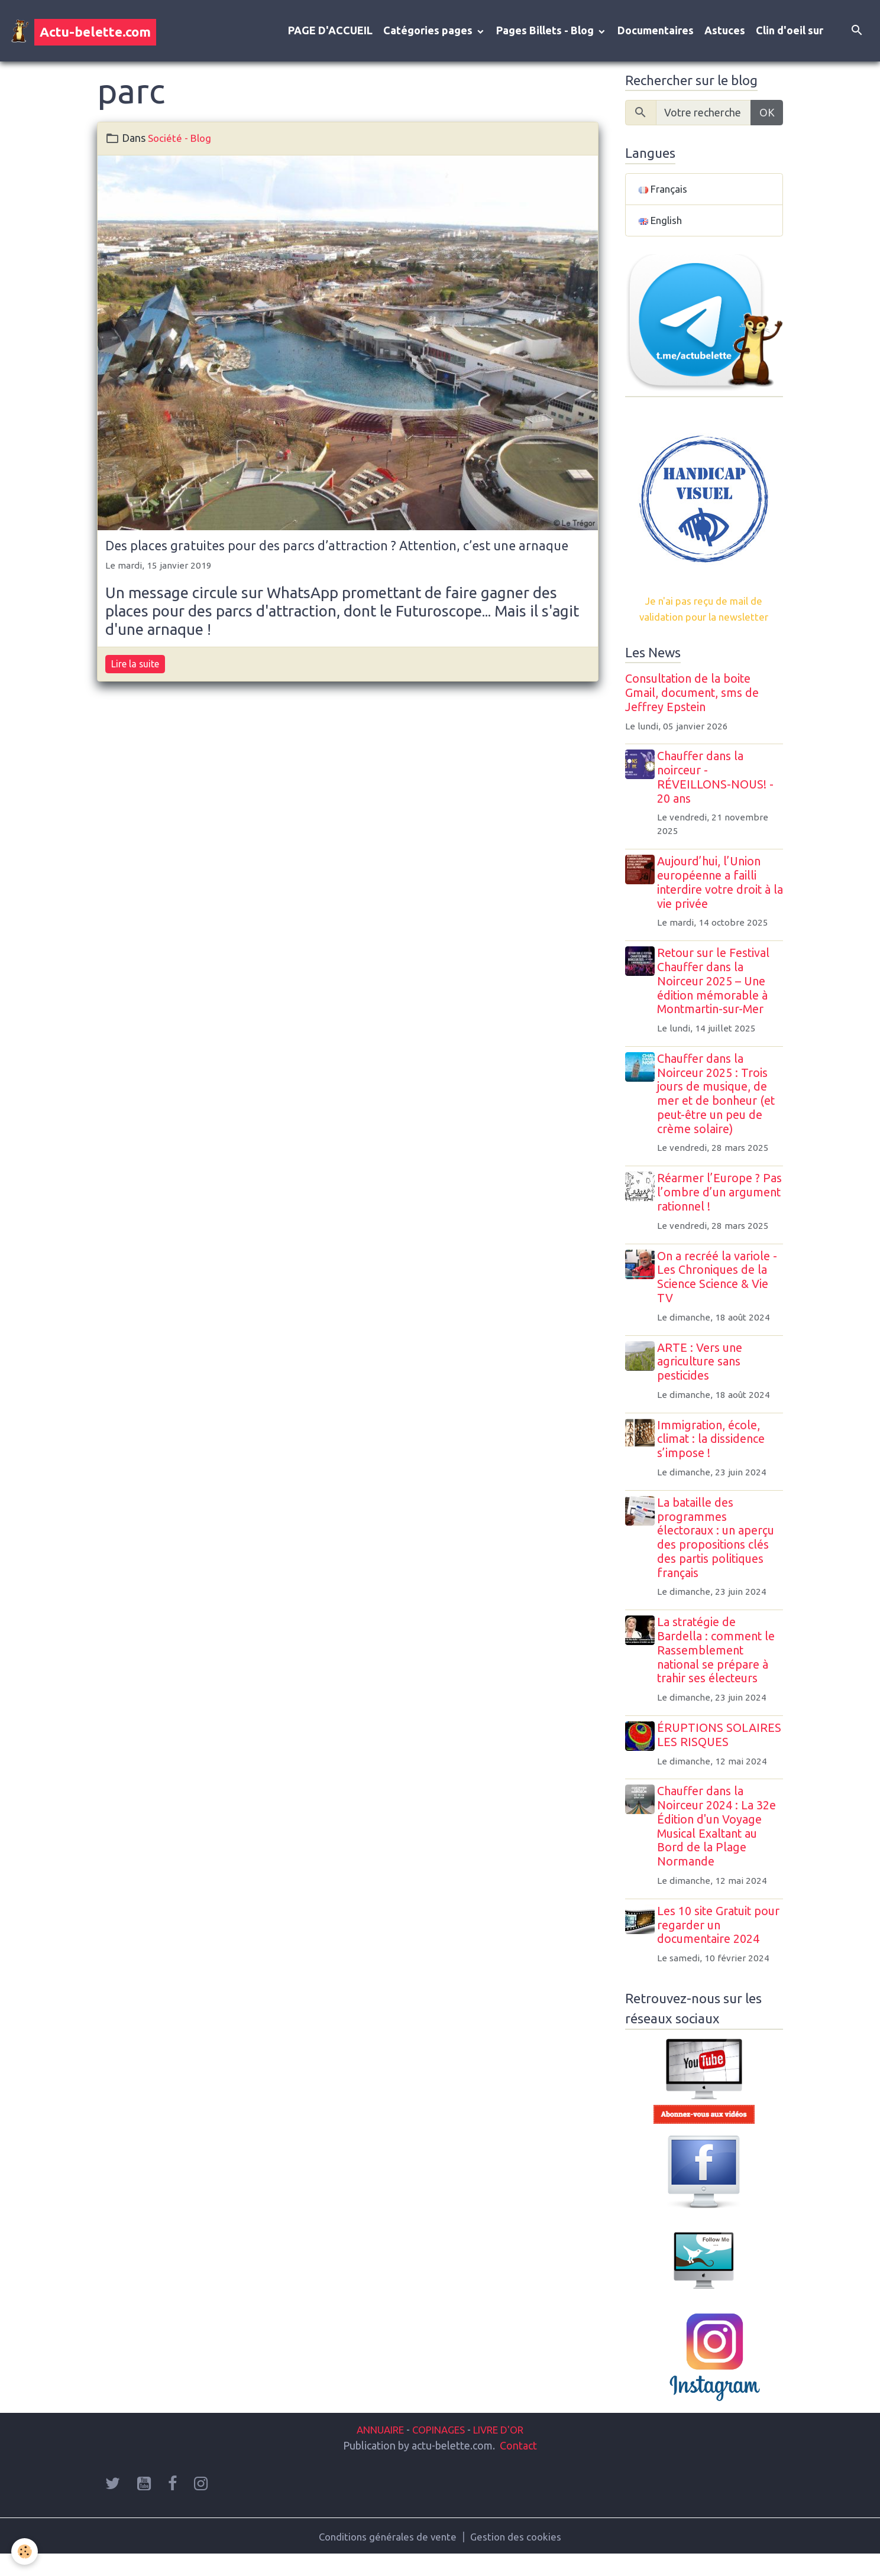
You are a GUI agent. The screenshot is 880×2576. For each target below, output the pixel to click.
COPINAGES (438, 2449)
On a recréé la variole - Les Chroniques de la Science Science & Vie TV (720, 1282)
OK (767, 115)
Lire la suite (135, 666)
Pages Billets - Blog (546, 32)
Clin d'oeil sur (789, 32)
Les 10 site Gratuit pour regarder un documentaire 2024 (721, 1945)
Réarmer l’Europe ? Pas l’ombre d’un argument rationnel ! (714, 1198)
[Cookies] (25, 2551)
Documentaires (655, 32)
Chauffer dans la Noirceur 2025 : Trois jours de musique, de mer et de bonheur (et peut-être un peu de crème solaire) (719, 1099)
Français (663, 192)
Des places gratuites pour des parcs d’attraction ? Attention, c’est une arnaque (336, 548)
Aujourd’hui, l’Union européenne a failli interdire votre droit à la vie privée (717, 888)
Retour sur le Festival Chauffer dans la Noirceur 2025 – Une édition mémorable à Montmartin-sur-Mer (716, 987)
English (662, 225)
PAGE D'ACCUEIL (330, 32)
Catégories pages (429, 32)
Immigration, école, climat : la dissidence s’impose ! (714, 1445)
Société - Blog (181, 141)
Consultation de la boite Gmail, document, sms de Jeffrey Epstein (692, 699)
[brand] (83, 32)
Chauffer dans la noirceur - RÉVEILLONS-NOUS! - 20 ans (718, 783)
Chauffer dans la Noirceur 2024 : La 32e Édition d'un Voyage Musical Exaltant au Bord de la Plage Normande (719, 1847)
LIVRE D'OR (503, 2449)
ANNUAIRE (373, 2449)
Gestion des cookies (519, 2557)
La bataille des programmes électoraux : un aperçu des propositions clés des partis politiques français (718, 1543)
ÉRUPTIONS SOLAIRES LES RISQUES (699, 1748)
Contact (518, 2465)
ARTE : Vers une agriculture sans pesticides (702, 1367)
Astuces (724, 32)
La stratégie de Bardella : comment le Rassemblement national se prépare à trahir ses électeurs (719, 1656)
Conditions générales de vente (386, 2557)
